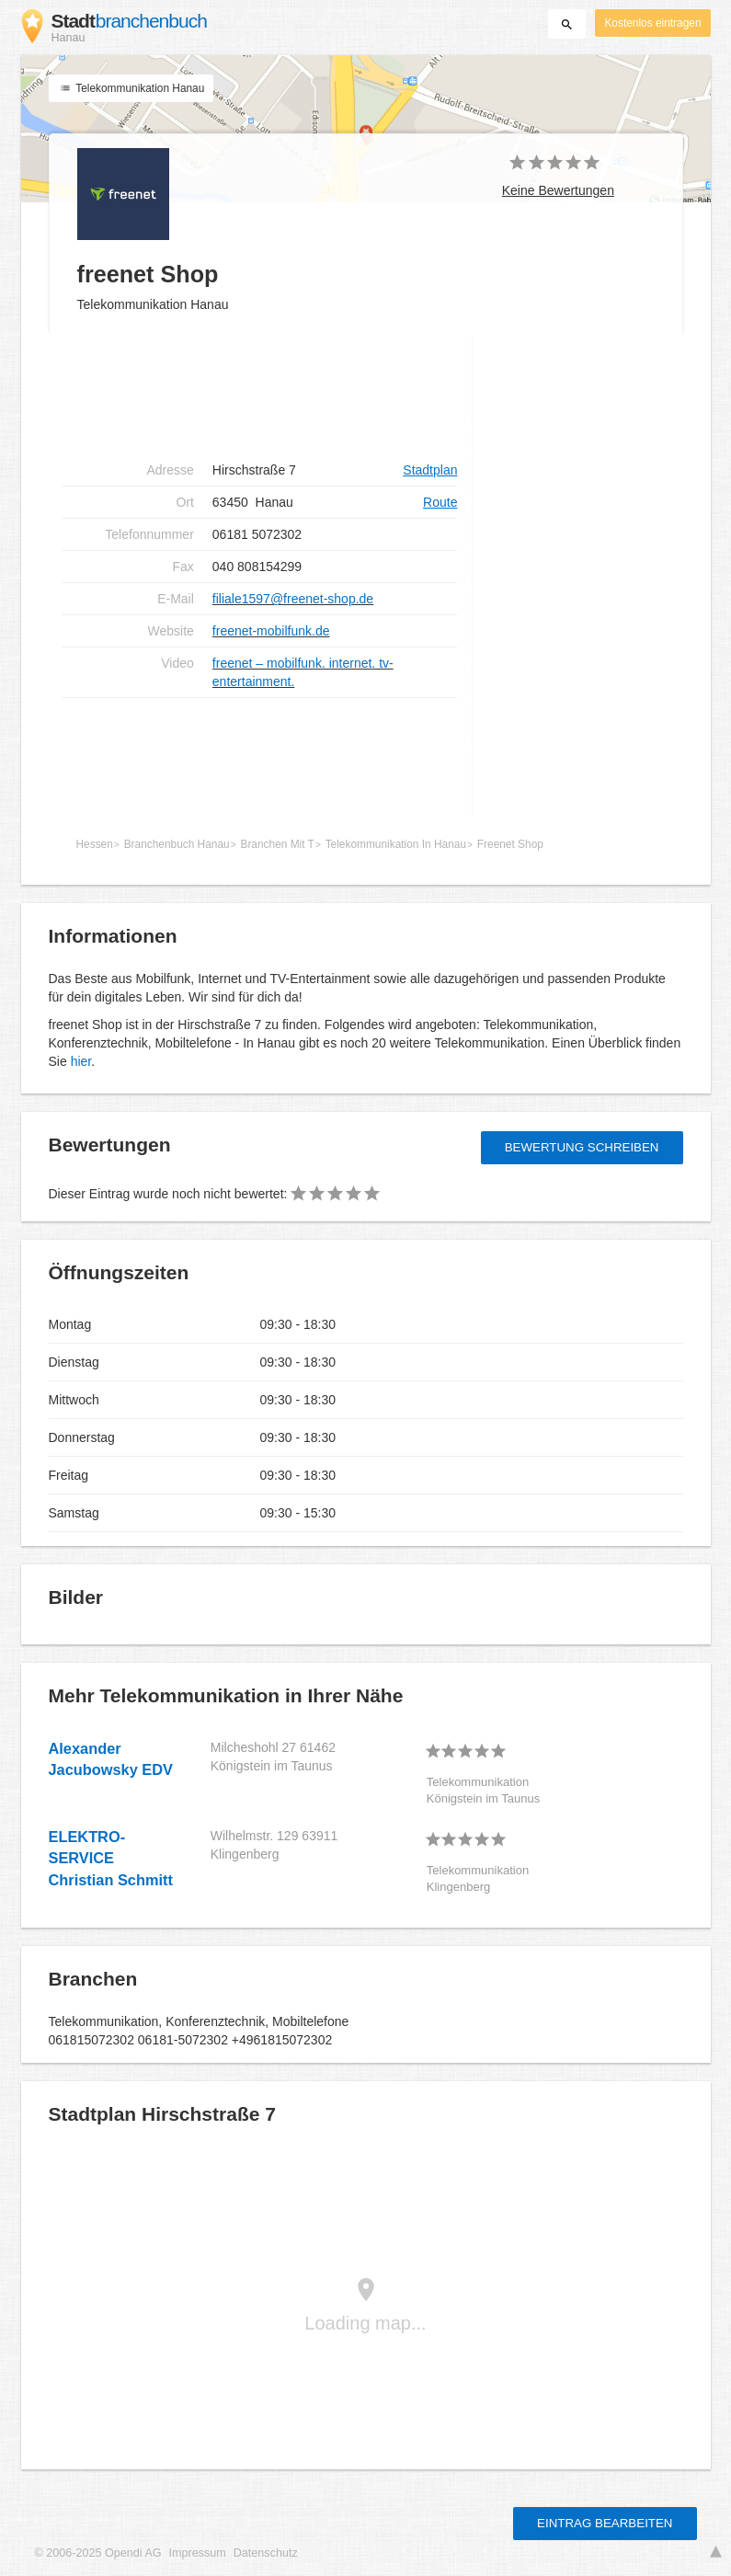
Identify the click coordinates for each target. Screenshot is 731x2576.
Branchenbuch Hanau (177, 844)
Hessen (94, 844)
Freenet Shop (510, 844)
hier (81, 1061)
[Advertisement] (260, 395)
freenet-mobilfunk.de (271, 631)
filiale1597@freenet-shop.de (292, 598)
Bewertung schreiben (582, 1147)
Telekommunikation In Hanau (396, 844)
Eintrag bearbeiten (604, 2523)
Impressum (197, 2553)
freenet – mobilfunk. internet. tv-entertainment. (303, 672)
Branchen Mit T (277, 844)
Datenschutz (266, 2553)
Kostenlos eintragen (652, 23)
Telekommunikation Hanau (131, 88)
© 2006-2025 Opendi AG (98, 2553)
